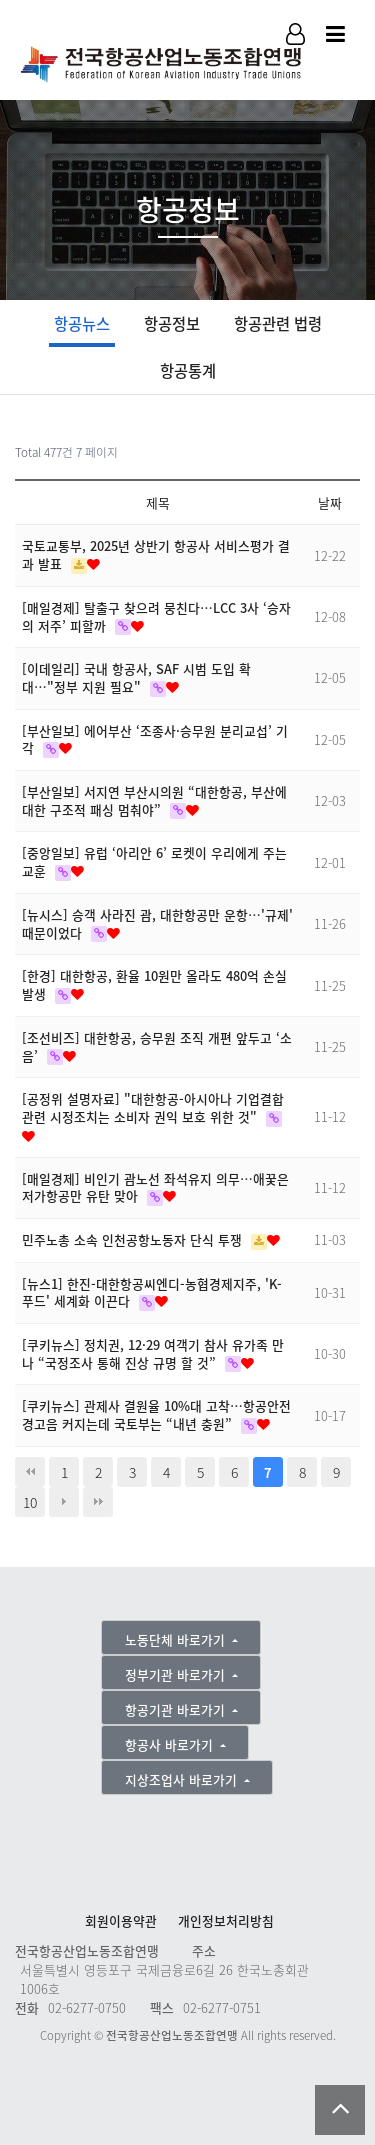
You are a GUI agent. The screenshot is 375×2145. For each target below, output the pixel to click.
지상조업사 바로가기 (183, 1779)
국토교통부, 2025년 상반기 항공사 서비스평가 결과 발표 (156, 554)
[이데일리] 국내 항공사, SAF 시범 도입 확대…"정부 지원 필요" (136, 677)
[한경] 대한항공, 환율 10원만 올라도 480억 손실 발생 (154, 984)
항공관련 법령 (278, 323)
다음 (64, 1502)
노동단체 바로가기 (177, 1639)
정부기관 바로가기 (177, 1674)
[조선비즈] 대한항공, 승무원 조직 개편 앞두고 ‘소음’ (157, 1046)
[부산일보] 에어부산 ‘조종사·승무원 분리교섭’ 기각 (155, 739)
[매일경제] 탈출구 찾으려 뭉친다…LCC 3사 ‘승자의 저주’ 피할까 (156, 616)
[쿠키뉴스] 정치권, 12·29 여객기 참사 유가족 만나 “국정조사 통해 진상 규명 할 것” (153, 1353)
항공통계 (188, 370)
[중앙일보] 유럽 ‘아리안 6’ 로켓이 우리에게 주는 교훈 (154, 861)
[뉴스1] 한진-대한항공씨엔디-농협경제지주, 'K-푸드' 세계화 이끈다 (152, 1292)
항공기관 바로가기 (177, 1709)
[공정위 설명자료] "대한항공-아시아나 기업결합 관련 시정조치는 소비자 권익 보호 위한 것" (153, 1107)
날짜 (330, 502)
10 (30, 1502)
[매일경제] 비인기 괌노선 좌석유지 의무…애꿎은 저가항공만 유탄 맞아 (155, 1187)
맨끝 (98, 1502)
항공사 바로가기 (171, 1744)
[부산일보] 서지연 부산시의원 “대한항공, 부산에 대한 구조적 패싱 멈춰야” (154, 800)
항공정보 (172, 323)
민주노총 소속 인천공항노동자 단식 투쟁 (134, 1239)
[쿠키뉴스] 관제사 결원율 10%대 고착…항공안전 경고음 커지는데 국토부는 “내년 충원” (156, 1414)
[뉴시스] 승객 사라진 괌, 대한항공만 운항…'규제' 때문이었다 (157, 923)
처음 (30, 1472)
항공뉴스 (82, 323)
